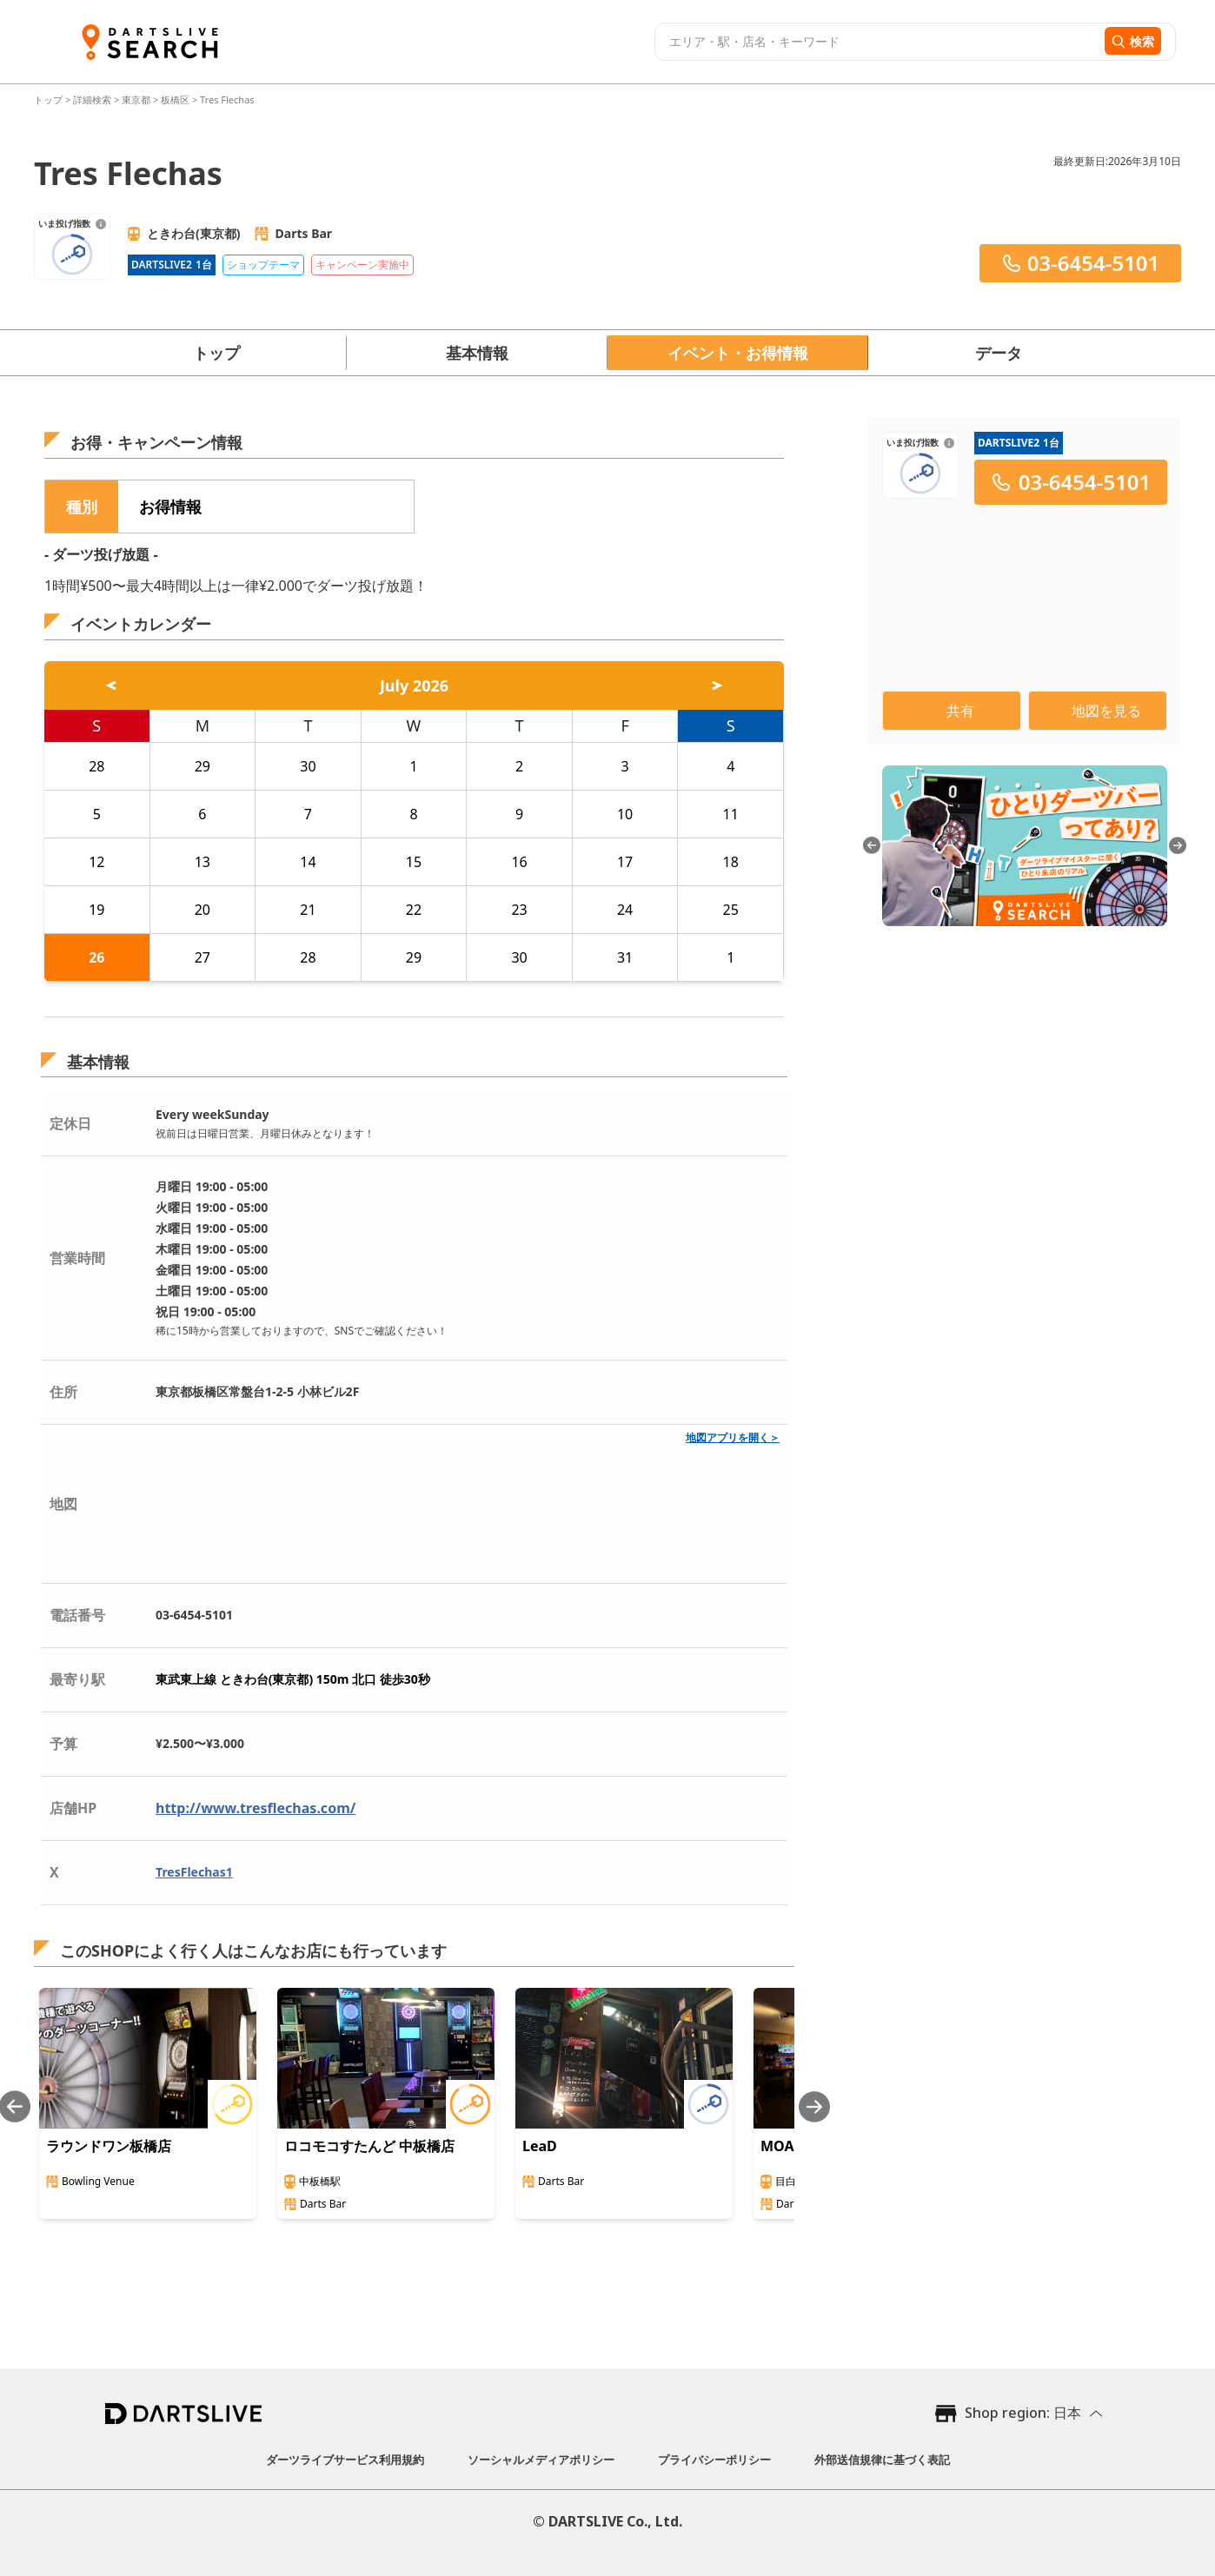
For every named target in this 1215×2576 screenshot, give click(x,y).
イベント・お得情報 (737, 352)
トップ (49, 99)
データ (998, 352)
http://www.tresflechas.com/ (255, 1808)
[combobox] (877, 41)
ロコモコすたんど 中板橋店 (369, 2145)
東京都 (136, 99)
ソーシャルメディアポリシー (541, 2459)
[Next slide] (814, 2106)
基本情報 (477, 352)
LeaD (539, 2145)
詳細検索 (93, 99)
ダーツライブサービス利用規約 (345, 2459)
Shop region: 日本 (1023, 2412)
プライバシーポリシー (714, 2459)
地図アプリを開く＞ (733, 1437)
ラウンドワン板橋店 (108, 2145)
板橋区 (175, 99)
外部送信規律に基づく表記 (882, 2459)
